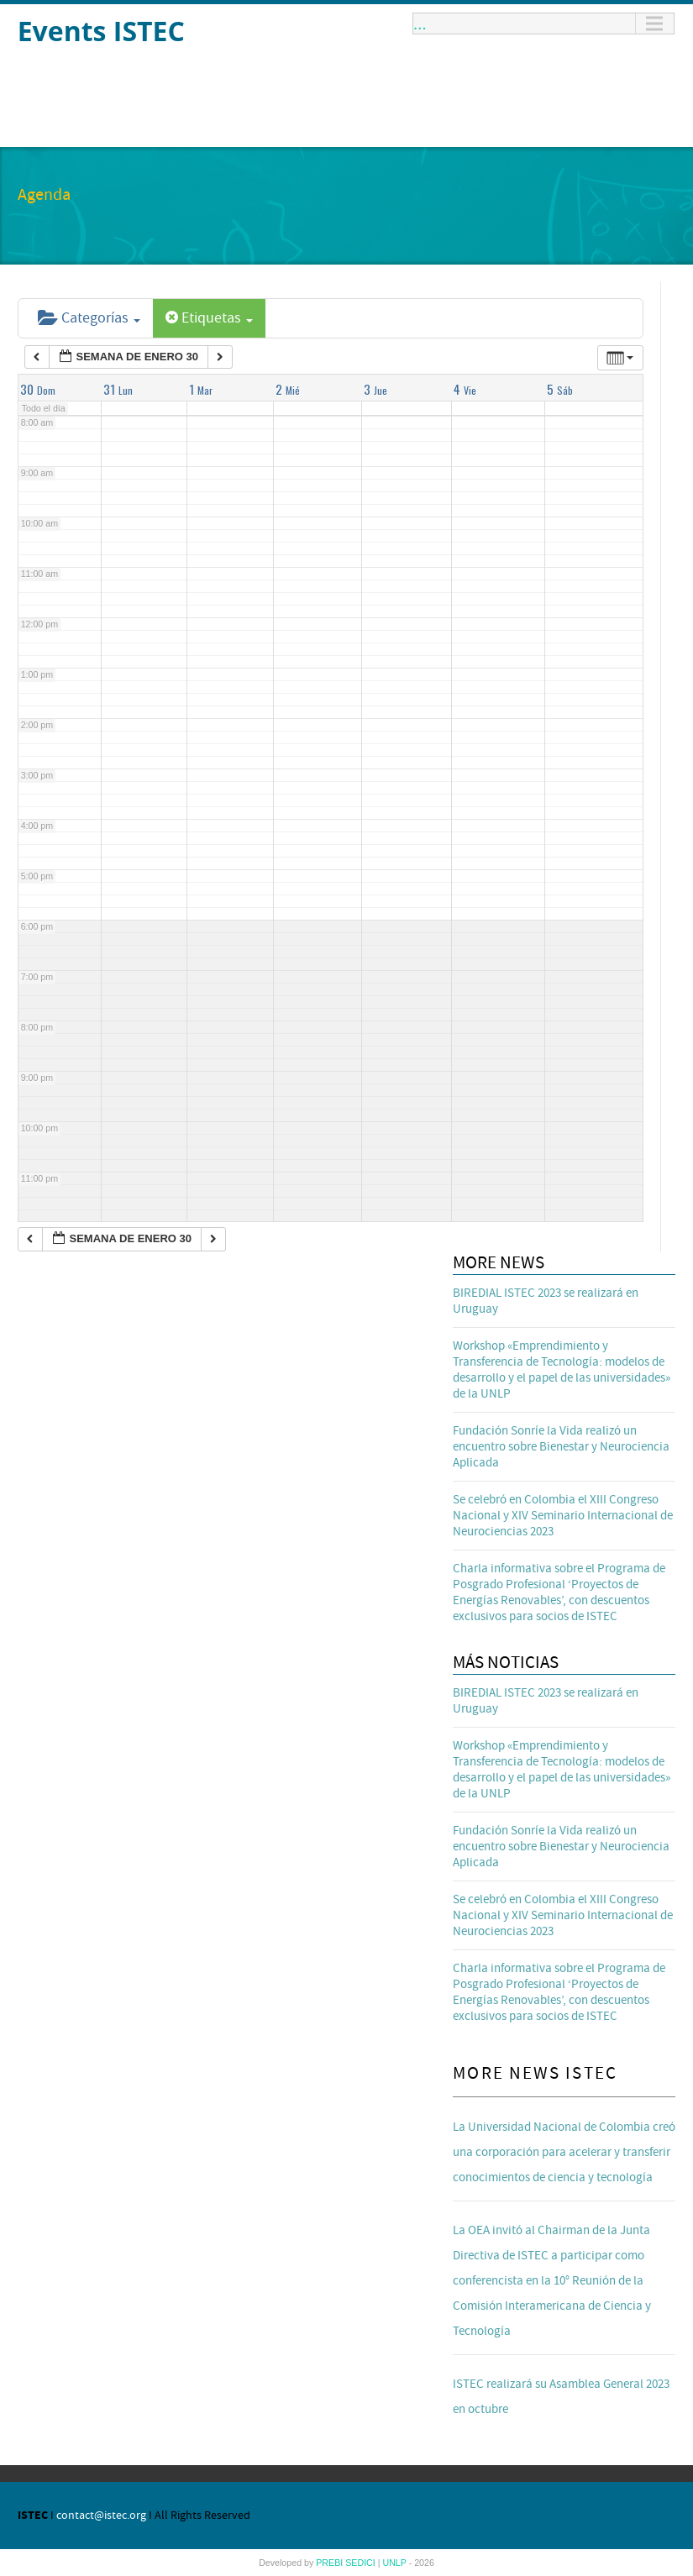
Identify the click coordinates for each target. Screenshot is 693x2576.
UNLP (395, 2563)
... (420, 23)
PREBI (330, 2563)
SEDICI (361, 2563)
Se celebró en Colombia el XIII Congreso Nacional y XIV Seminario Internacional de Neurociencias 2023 (563, 1516)
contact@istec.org (101, 2515)
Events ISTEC (101, 31)
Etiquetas (209, 318)
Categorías (89, 318)
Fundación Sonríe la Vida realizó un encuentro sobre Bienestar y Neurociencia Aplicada (561, 1447)
